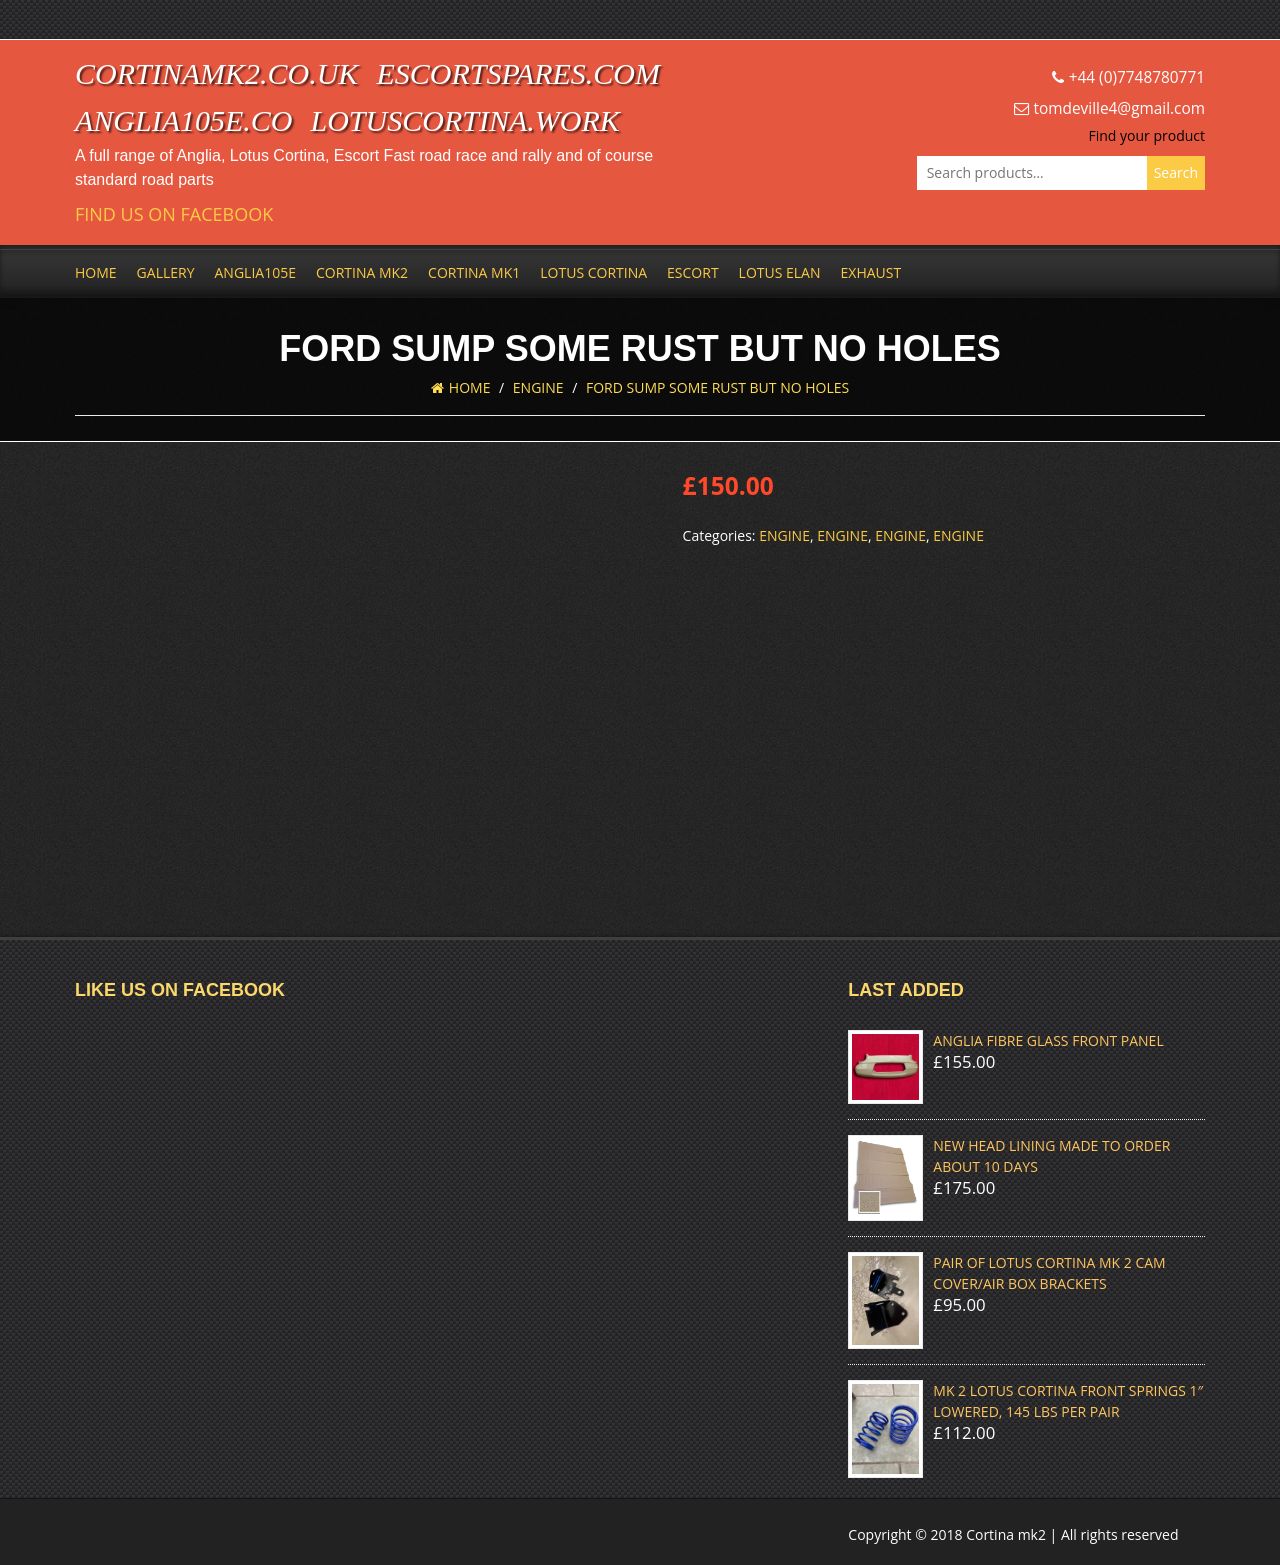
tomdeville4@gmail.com (1119, 108)
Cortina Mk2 (362, 272)
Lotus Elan (780, 272)
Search (1176, 172)
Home (96, 272)
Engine (538, 387)
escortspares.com (518, 73)
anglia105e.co (184, 120)
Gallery (166, 272)
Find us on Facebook (174, 214)
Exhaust (871, 272)
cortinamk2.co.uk (216, 73)
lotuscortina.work (465, 120)
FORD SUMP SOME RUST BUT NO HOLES (717, 387)
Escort (693, 272)
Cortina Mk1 (474, 272)
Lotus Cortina (593, 272)
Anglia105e (255, 272)
